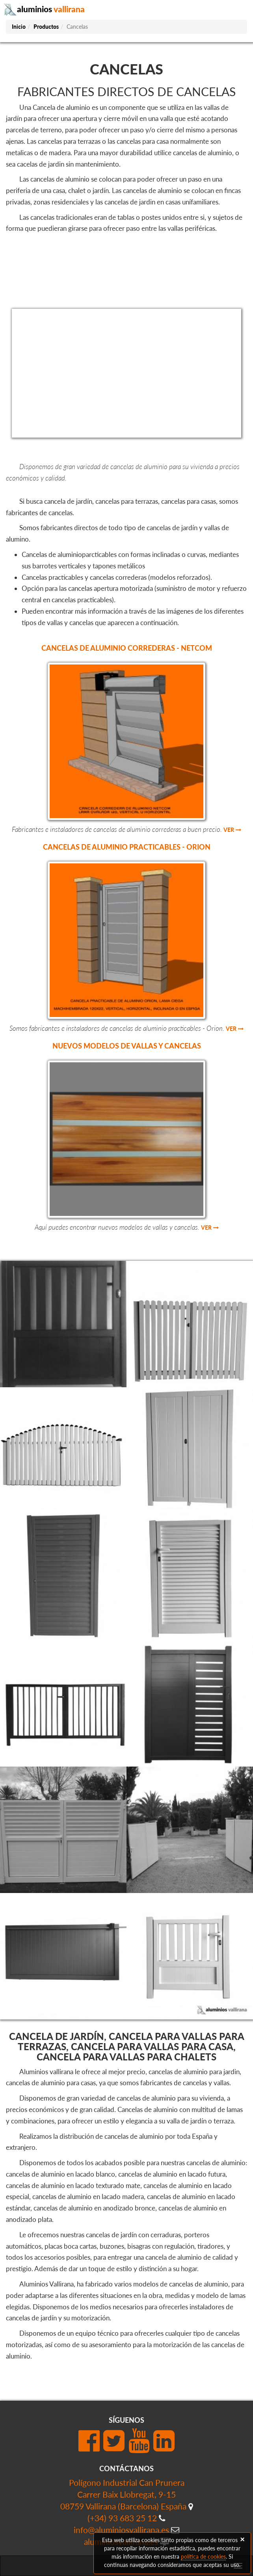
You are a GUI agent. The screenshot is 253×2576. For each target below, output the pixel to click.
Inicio (19, 26)
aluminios (44, 9)
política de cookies (203, 2556)
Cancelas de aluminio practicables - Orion (126, 847)
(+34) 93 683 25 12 (122, 2518)
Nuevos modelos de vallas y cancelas (126, 1045)
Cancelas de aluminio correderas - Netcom (126, 648)
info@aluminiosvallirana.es (121, 2530)
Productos (46, 26)
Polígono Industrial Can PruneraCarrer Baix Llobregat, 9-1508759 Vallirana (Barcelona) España (123, 2494)
